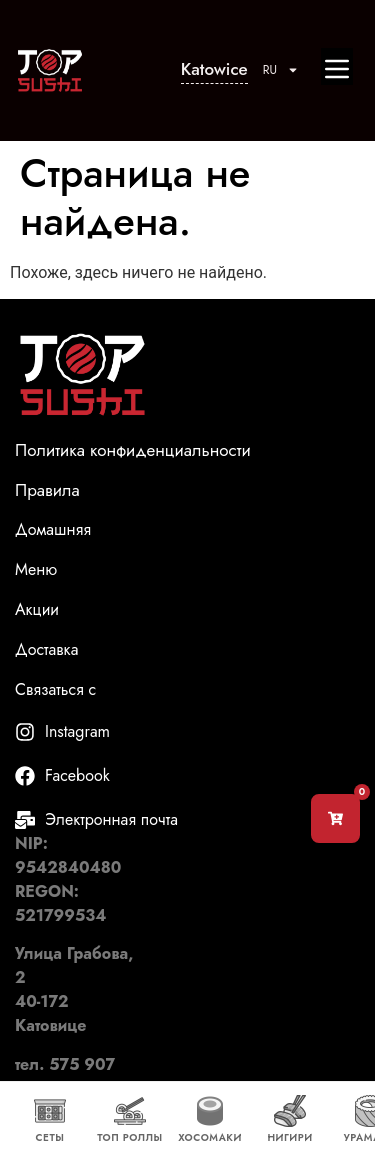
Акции (39, 610)
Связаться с (55, 690)
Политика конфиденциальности (133, 450)
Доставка (49, 650)
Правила (47, 490)
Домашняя (53, 530)
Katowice (214, 69)
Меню (36, 570)
